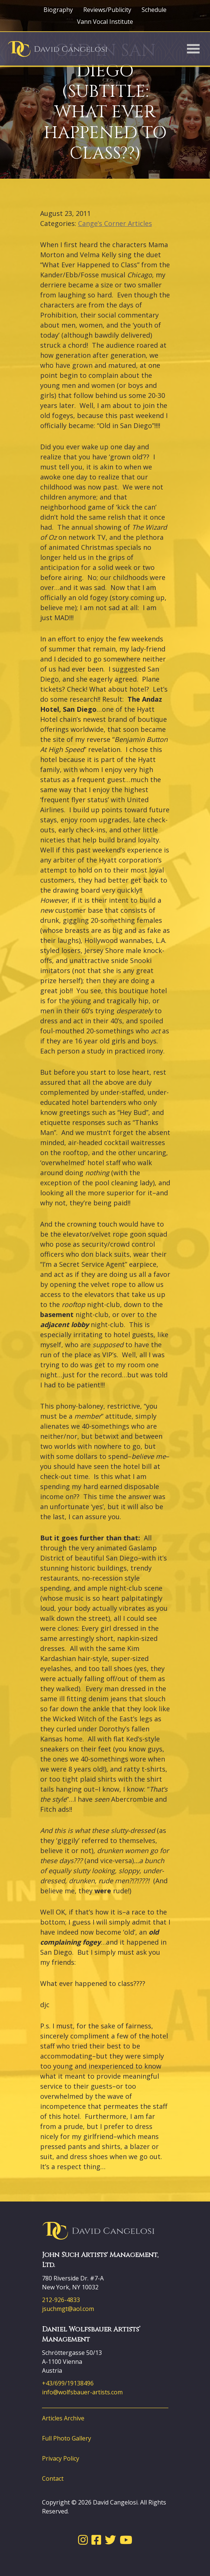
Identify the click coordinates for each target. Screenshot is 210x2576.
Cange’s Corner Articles (115, 223)
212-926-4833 (61, 2300)
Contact (53, 2478)
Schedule (154, 10)
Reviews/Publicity (107, 10)
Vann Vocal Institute (105, 21)
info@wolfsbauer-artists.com (82, 2392)
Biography (58, 10)
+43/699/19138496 (68, 2383)
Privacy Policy (60, 2458)
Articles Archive (63, 2418)
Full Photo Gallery (66, 2438)
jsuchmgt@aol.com (68, 2309)
